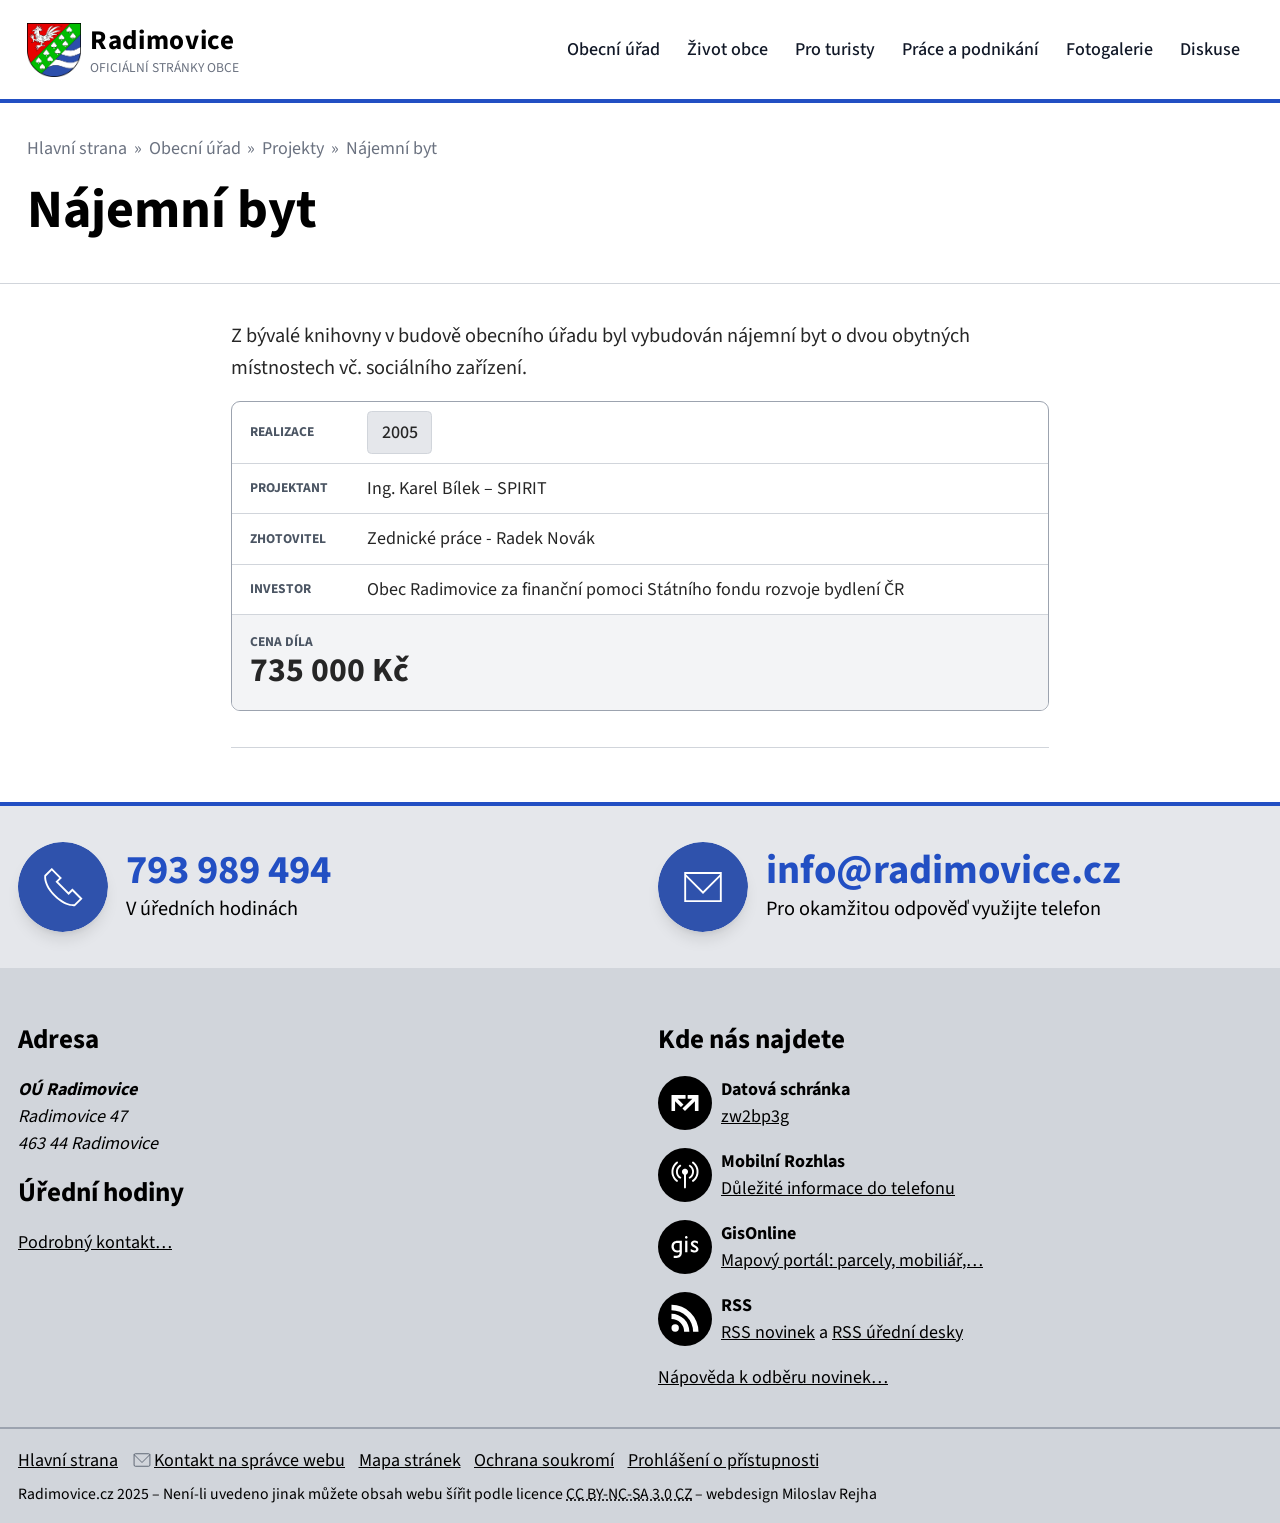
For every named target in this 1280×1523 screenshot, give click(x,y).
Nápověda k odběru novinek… (773, 1377)
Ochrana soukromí (544, 1460)
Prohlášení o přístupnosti (723, 1460)
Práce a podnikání (970, 49)
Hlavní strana (77, 148)
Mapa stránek (410, 1460)
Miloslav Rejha (829, 1494)
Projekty (293, 148)
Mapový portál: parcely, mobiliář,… (852, 1260)
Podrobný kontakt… (95, 1242)
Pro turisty (835, 49)
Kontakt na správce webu (249, 1460)
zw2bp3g (755, 1116)
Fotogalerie (1109, 49)
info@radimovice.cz (943, 870)
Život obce (727, 49)
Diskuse (1210, 49)
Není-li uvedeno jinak (234, 1494)
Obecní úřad (613, 49)
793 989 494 (228, 870)
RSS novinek (768, 1332)
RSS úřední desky (897, 1332)
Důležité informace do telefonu (838, 1188)
